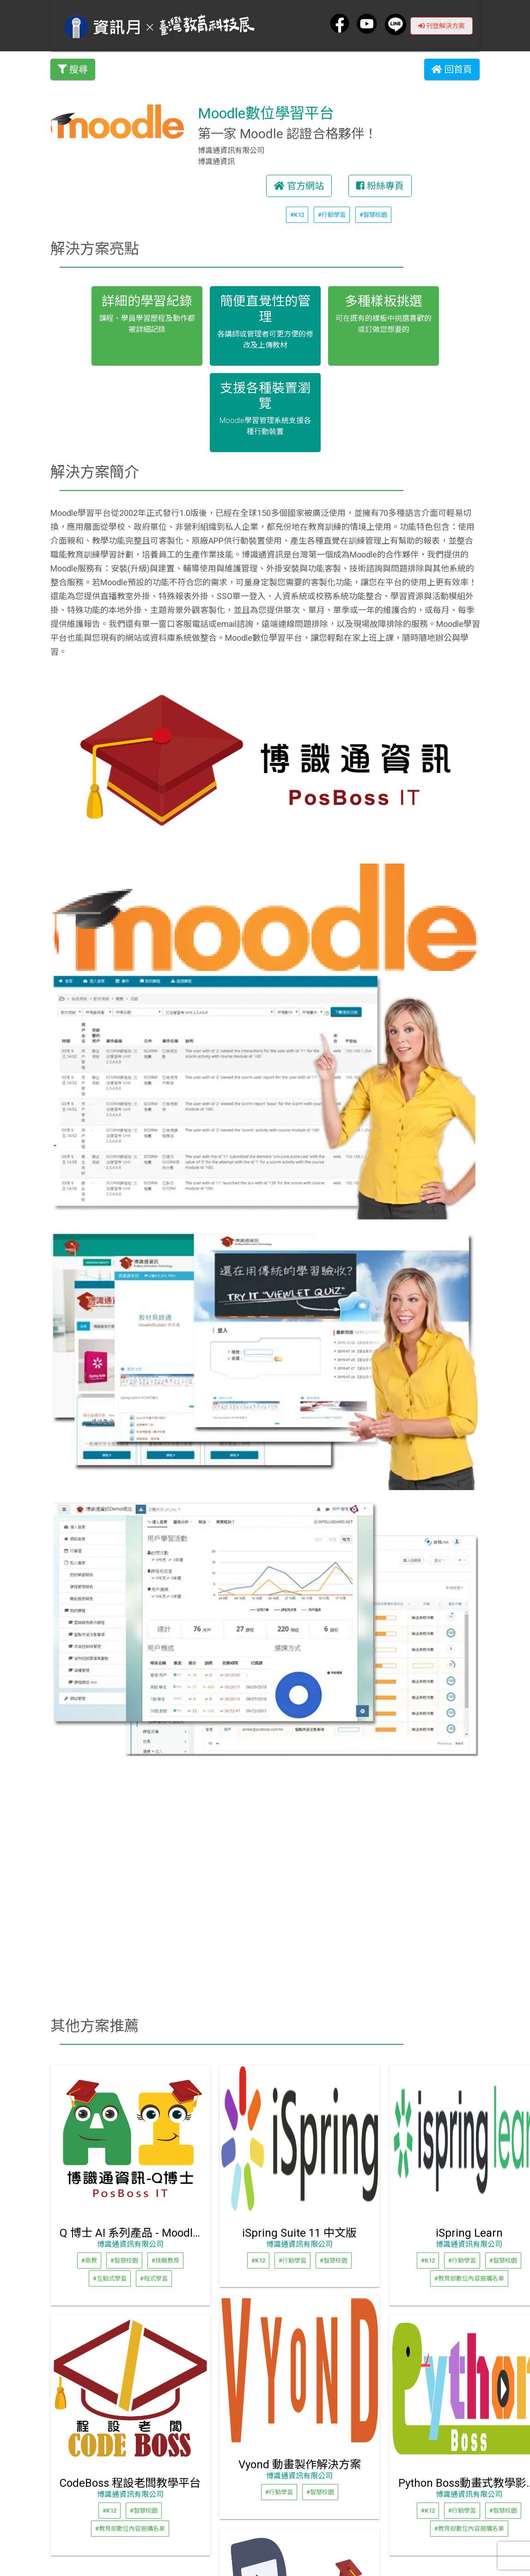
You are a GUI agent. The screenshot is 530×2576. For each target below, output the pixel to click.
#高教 (89, 2260)
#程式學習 (154, 2278)
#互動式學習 (110, 2278)
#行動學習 (332, 214)
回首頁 (452, 69)
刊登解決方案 (441, 25)
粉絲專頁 (380, 185)
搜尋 (73, 69)
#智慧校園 (373, 214)
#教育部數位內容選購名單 (469, 2278)
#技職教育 (165, 2260)
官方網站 (299, 185)
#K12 (297, 214)
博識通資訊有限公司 (130, 2244)
